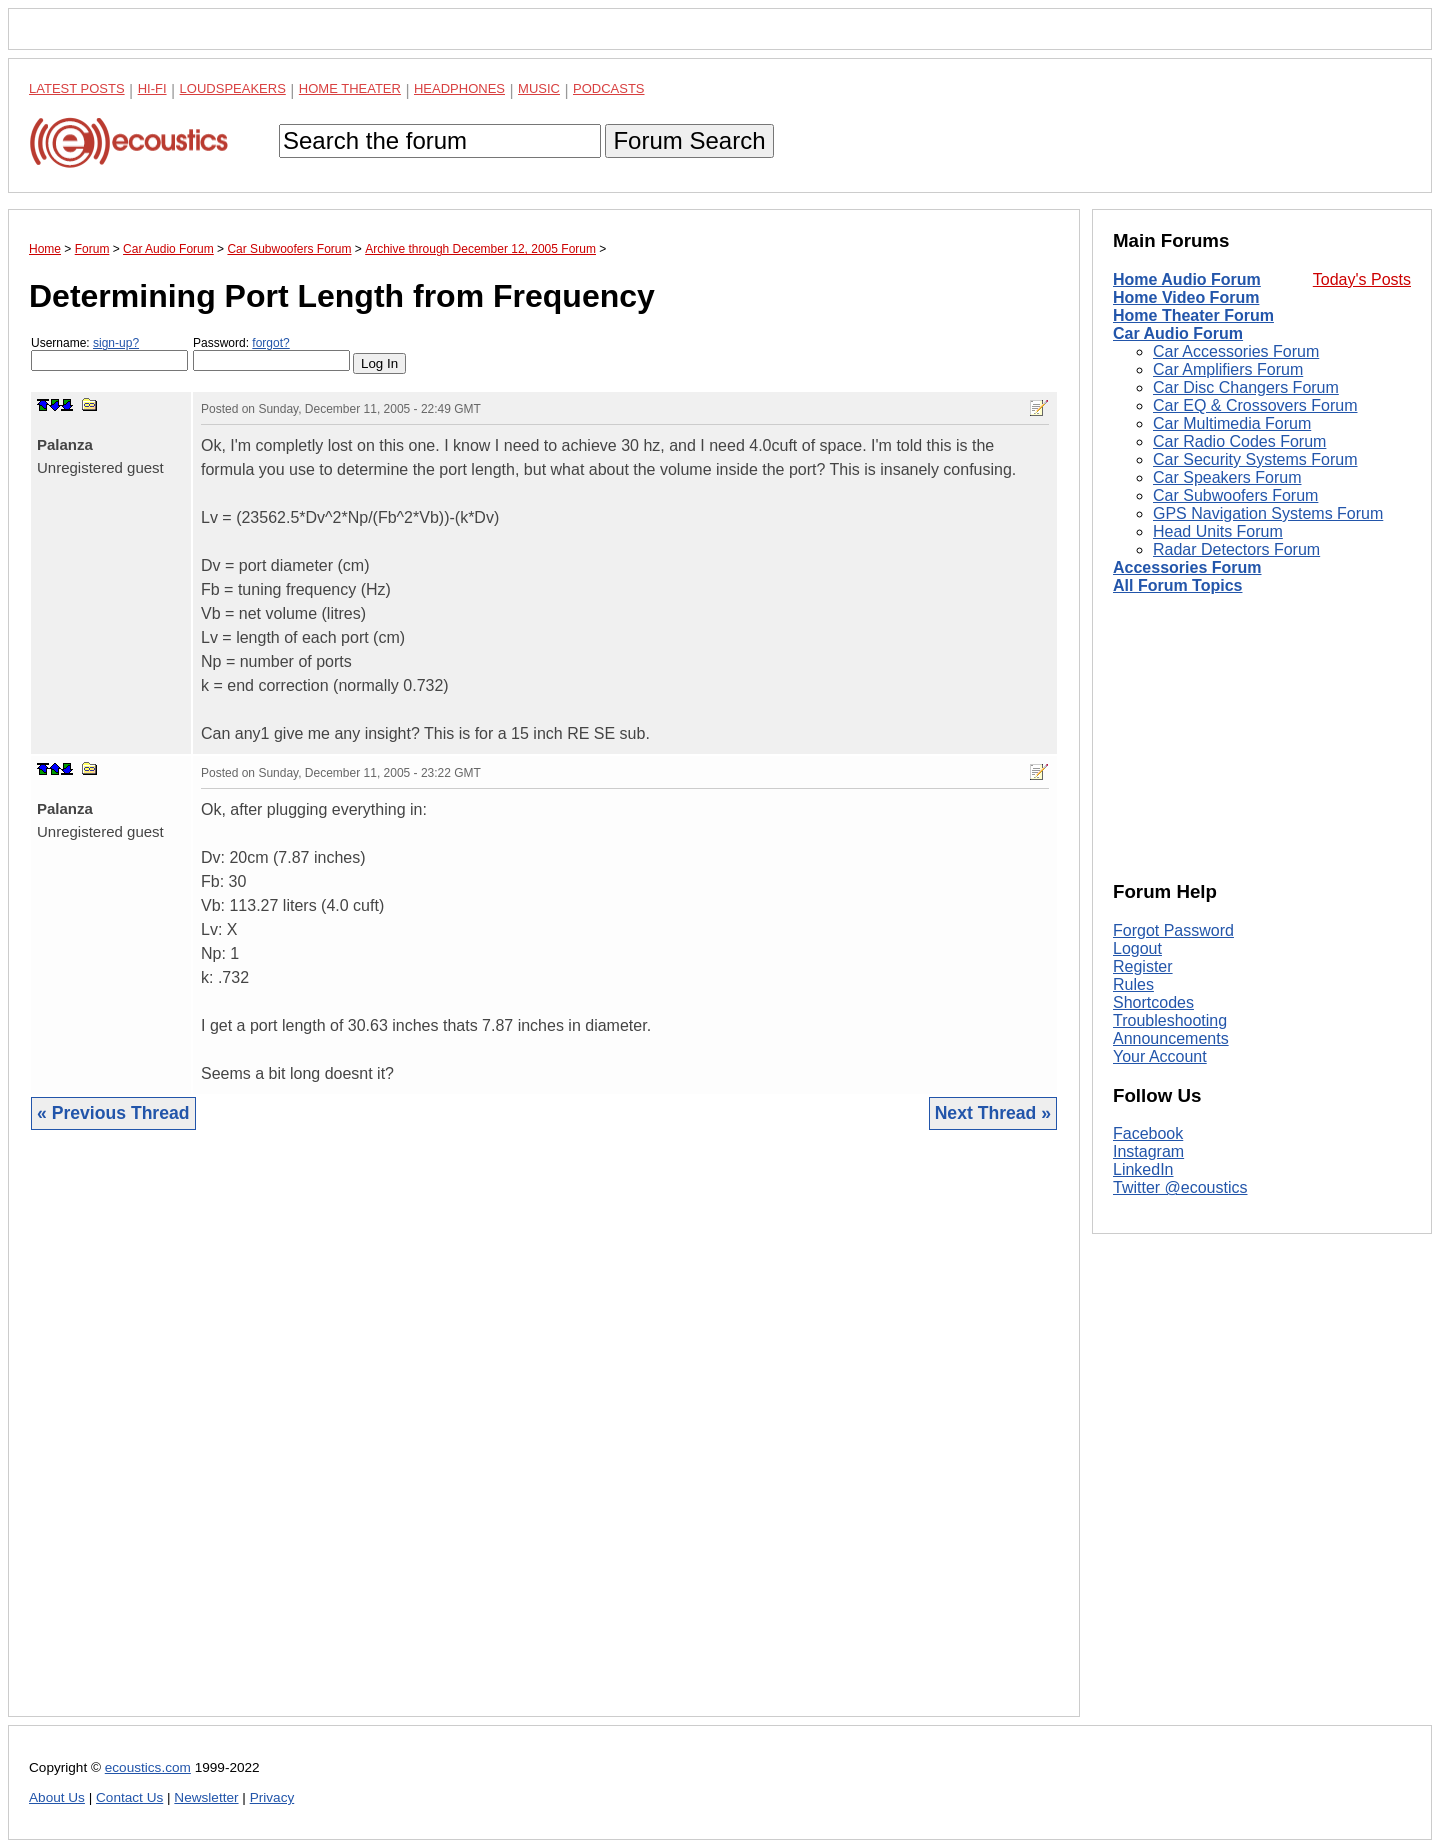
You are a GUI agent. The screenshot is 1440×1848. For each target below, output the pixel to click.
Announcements (1171, 1038)
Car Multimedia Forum (1232, 423)
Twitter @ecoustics (1180, 1187)
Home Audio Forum (1187, 279)
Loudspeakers (233, 88)
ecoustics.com (148, 1767)
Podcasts (609, 88)
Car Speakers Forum (1227, 477)
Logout (1137, 948)
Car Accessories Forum (1236, 351)
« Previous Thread (113, 1113)
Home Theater (350, 88)
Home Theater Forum (1193, 315)
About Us (57, 1797)
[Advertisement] (544, 1438)
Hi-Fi (152, 88)
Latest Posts (77, 88)
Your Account (1160, 1056)
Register (1143, 966)
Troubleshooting (1170, 1020)
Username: (109, 353)
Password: (271, 353)
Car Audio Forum (1178, 333)
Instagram (1148, 1151)
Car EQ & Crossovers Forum (1255, 405)
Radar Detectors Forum (1236, 549)
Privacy (272, 1797)
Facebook (1148, 1133)
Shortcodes (1153, 1002)
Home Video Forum (1186, 297)
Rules (1133, 984)
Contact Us (129, 1797)
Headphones (459, 88)
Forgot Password (1173, 930)
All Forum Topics (1177, 585)
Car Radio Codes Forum (1239, 441)
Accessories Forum (1187, 567)
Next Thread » (993, 1113)
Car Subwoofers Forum (1235, 495)
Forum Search (689, 140)
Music (539, 88)
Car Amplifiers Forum (1228, 369)
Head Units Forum (1218, 531)
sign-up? (116, 343)
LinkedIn (1143, 1169)
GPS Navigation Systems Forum (1268, 513)
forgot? (270, 343)
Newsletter (206, 1797)
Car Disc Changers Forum (1246, 387)
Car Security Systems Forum (1255, 459)
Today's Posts (1362, 279)
